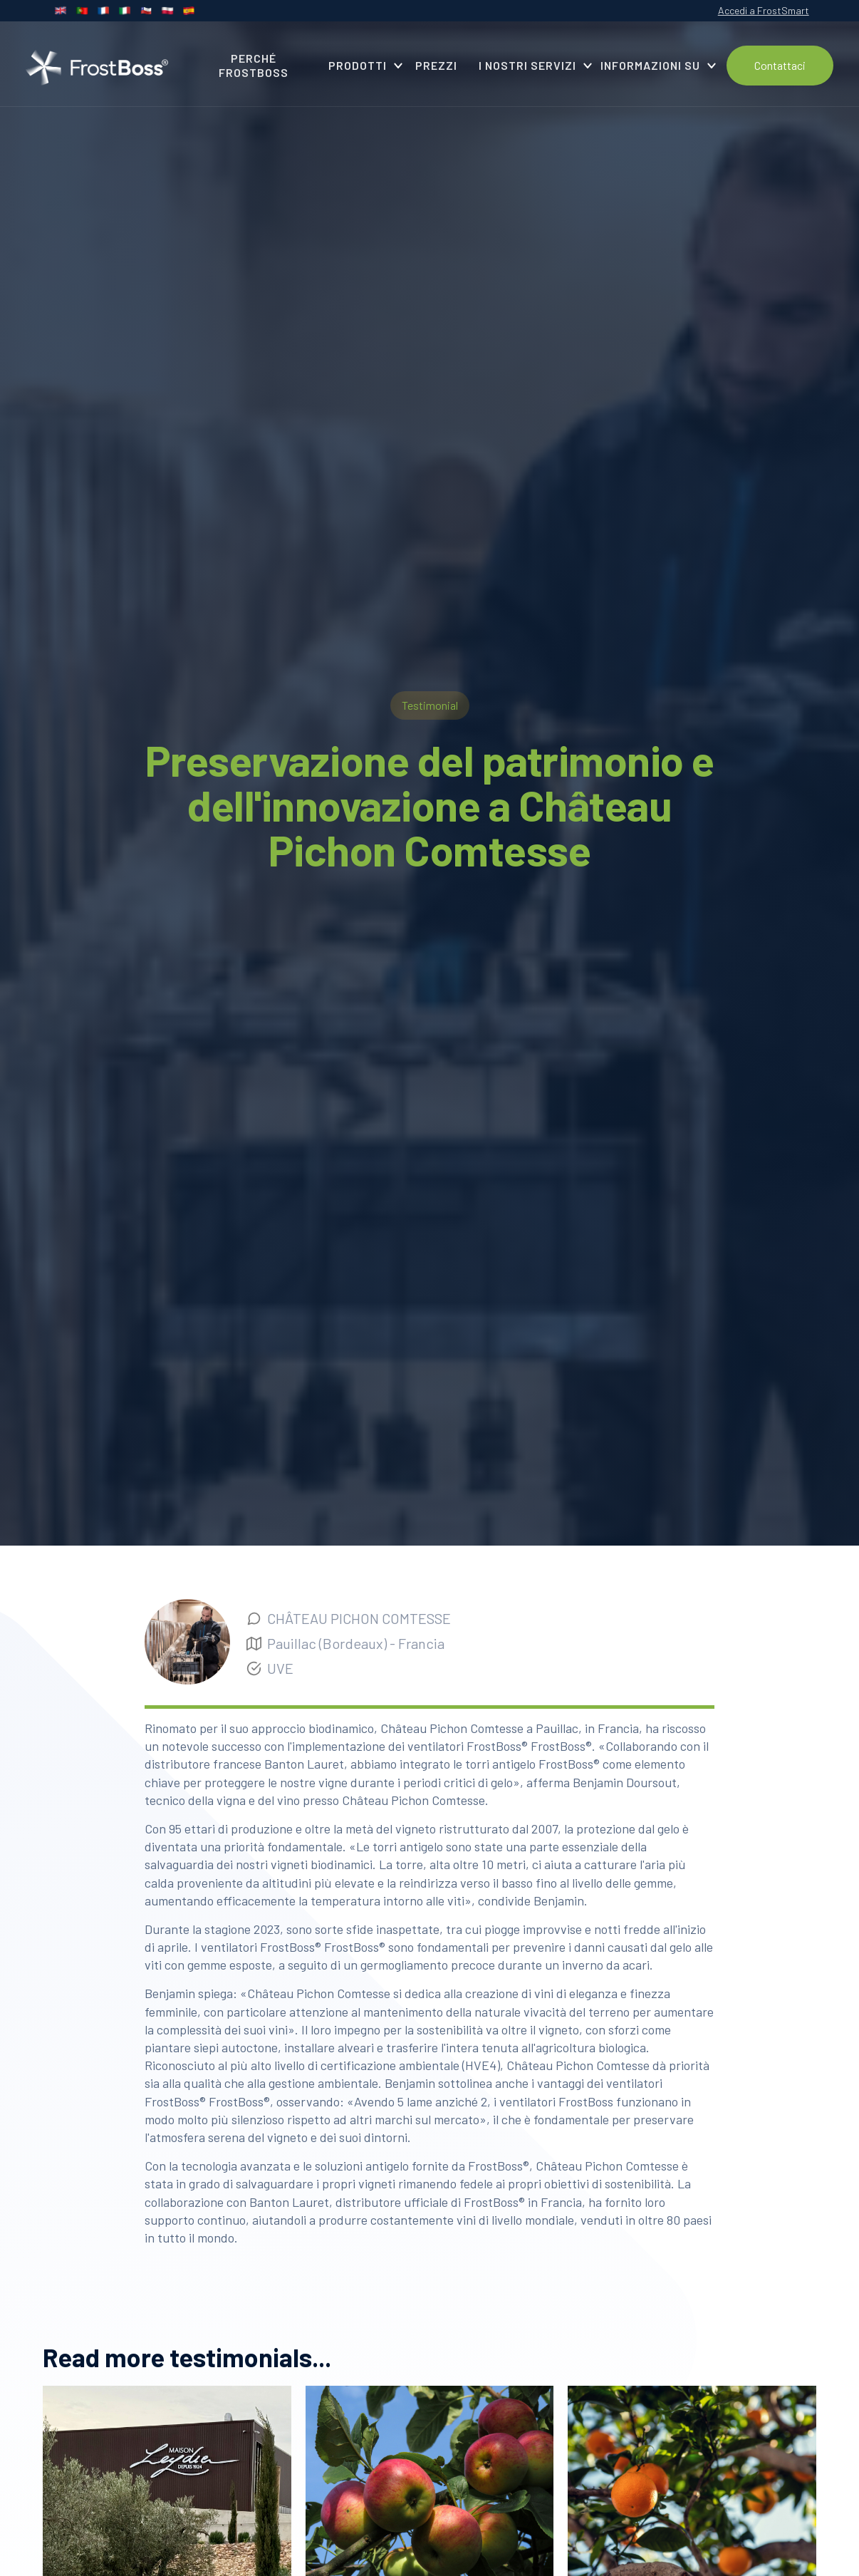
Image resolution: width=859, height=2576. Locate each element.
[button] (361, 65)
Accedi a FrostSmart (763, 10)
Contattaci (780, 65)
